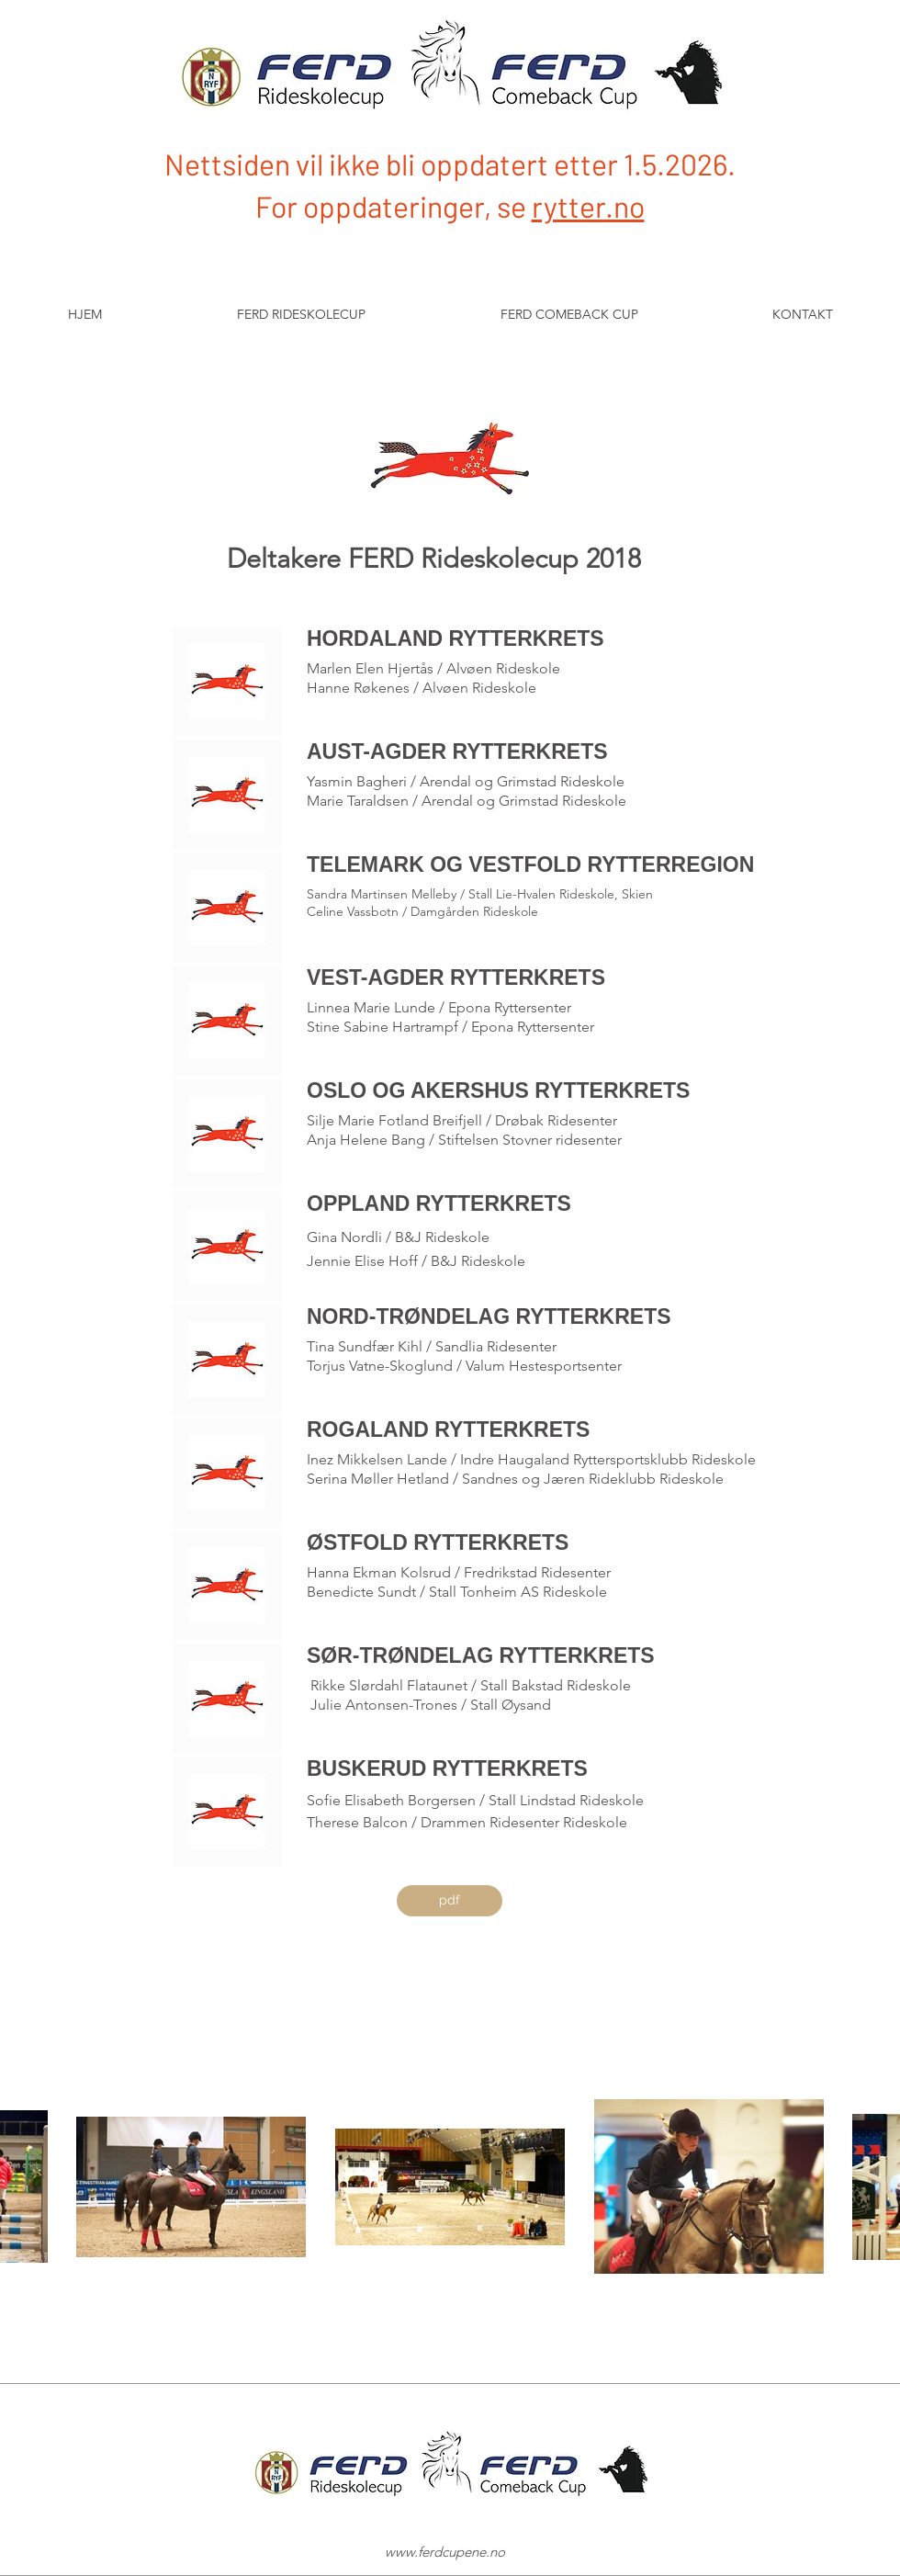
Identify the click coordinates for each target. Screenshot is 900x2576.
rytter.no (588, 205)
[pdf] (449, 1900)
